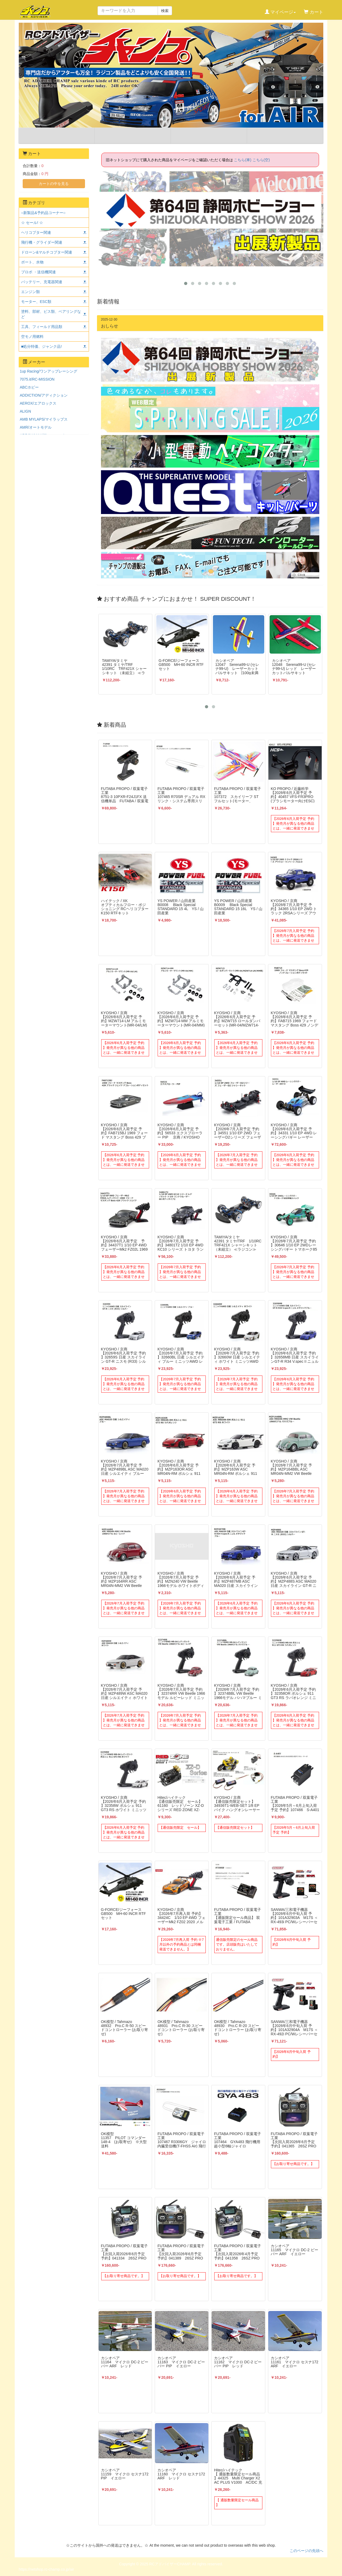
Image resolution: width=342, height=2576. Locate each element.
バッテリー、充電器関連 (41, 282)
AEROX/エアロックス (38, 403)
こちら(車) (242, 160)
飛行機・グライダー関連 (41, 242)
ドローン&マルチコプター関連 (46, 252)
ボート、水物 (32, 262)
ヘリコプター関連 (36, 232)
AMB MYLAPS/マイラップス (44, 419)
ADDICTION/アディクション (44, 395)
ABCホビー (29, 387)
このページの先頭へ (306, 2551)
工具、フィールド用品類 (41, 327)
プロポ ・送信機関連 (38, 272)
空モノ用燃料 (32, 336)
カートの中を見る (54, 183)
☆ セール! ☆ (32, 222)
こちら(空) (261, 160)
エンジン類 (30, 292)
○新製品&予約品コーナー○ (43, 213)
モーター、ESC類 (36, 301)
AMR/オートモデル (36, 427)
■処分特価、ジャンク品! (41, 346)
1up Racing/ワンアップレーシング (48, 371)
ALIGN (25, 411)
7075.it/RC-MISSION (37, 379)
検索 (165, 11)
